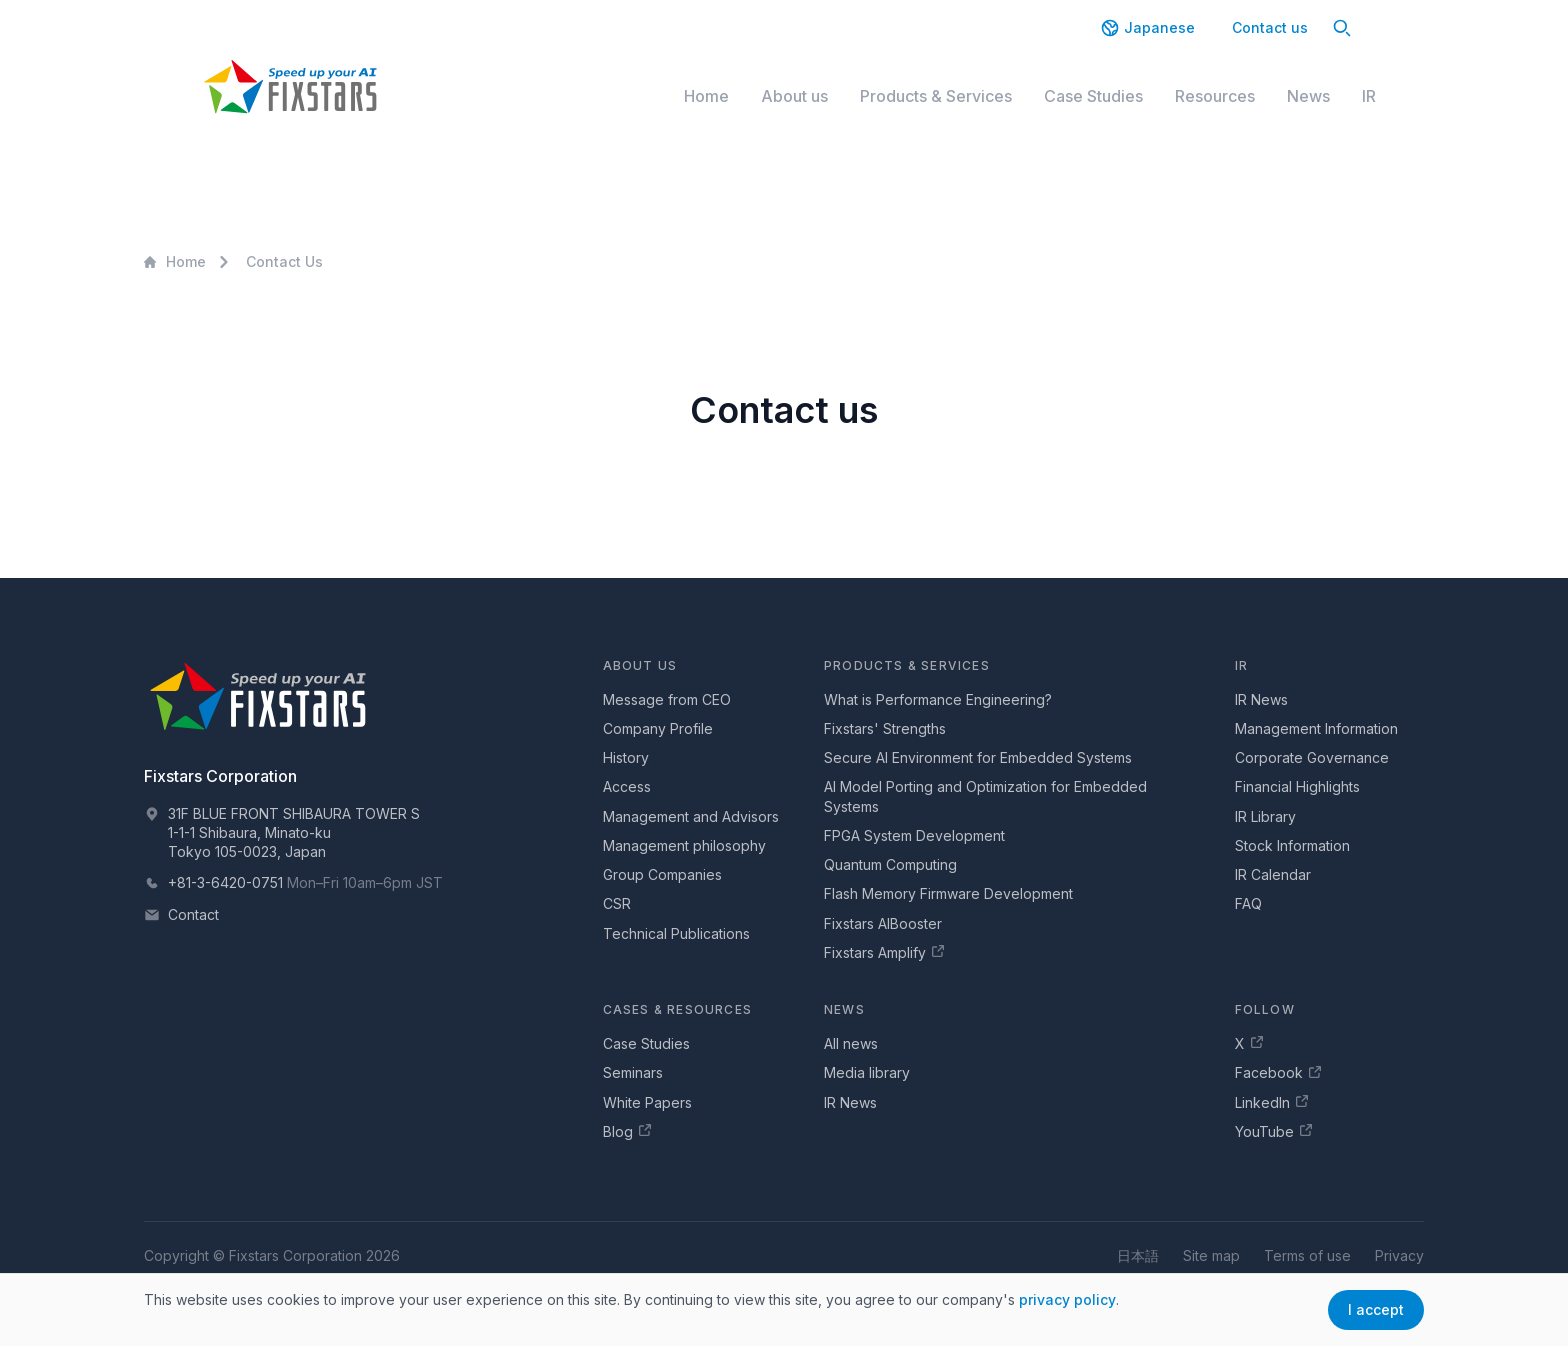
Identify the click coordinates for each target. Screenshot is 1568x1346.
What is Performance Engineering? (938, 699)
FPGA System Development (914, 835)
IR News (1261, 699)
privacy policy (1067, 1299)
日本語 (1138, 1255)
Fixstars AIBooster (883, 923)
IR (1369, 96)
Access (627, 786)
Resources (1215, 96)
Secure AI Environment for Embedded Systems (978, 757)
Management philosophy (684, 845)
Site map (1211, 1255)
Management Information (1316, 728)
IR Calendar (1273, 874)
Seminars (633, 1072)
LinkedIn (1272, 1102)
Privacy (1399, 1255)
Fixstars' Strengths (885, 728)
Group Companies (662, 874)
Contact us (1270, 27)
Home (706, 96)
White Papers (647, 1102)
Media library (867, 1072)
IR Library (1265, 816)
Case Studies (1093, 96)
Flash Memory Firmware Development (948, 893)
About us (794, 96)
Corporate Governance (1312, 757)
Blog (628, 1131)
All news (851, 1043)
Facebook (1279, 1073)
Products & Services (936, 96)
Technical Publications (676, 933)
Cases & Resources (677, 1009)
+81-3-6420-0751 (225, 882)
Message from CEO (667, 699)
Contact (193, 914)
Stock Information (1292, 845)
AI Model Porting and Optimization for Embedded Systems (985, 796)
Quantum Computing (890, 864)
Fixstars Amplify (885, 952)
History (626, 757)
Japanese (1147, 28)
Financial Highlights (1297, 786)
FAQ (1248, 903)
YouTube (1274, 1131)
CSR (617, 903)
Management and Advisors (691, 816)
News (1308, 96)
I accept (1376, 1309)
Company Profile (658, 728)
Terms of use (1307, 1255)
